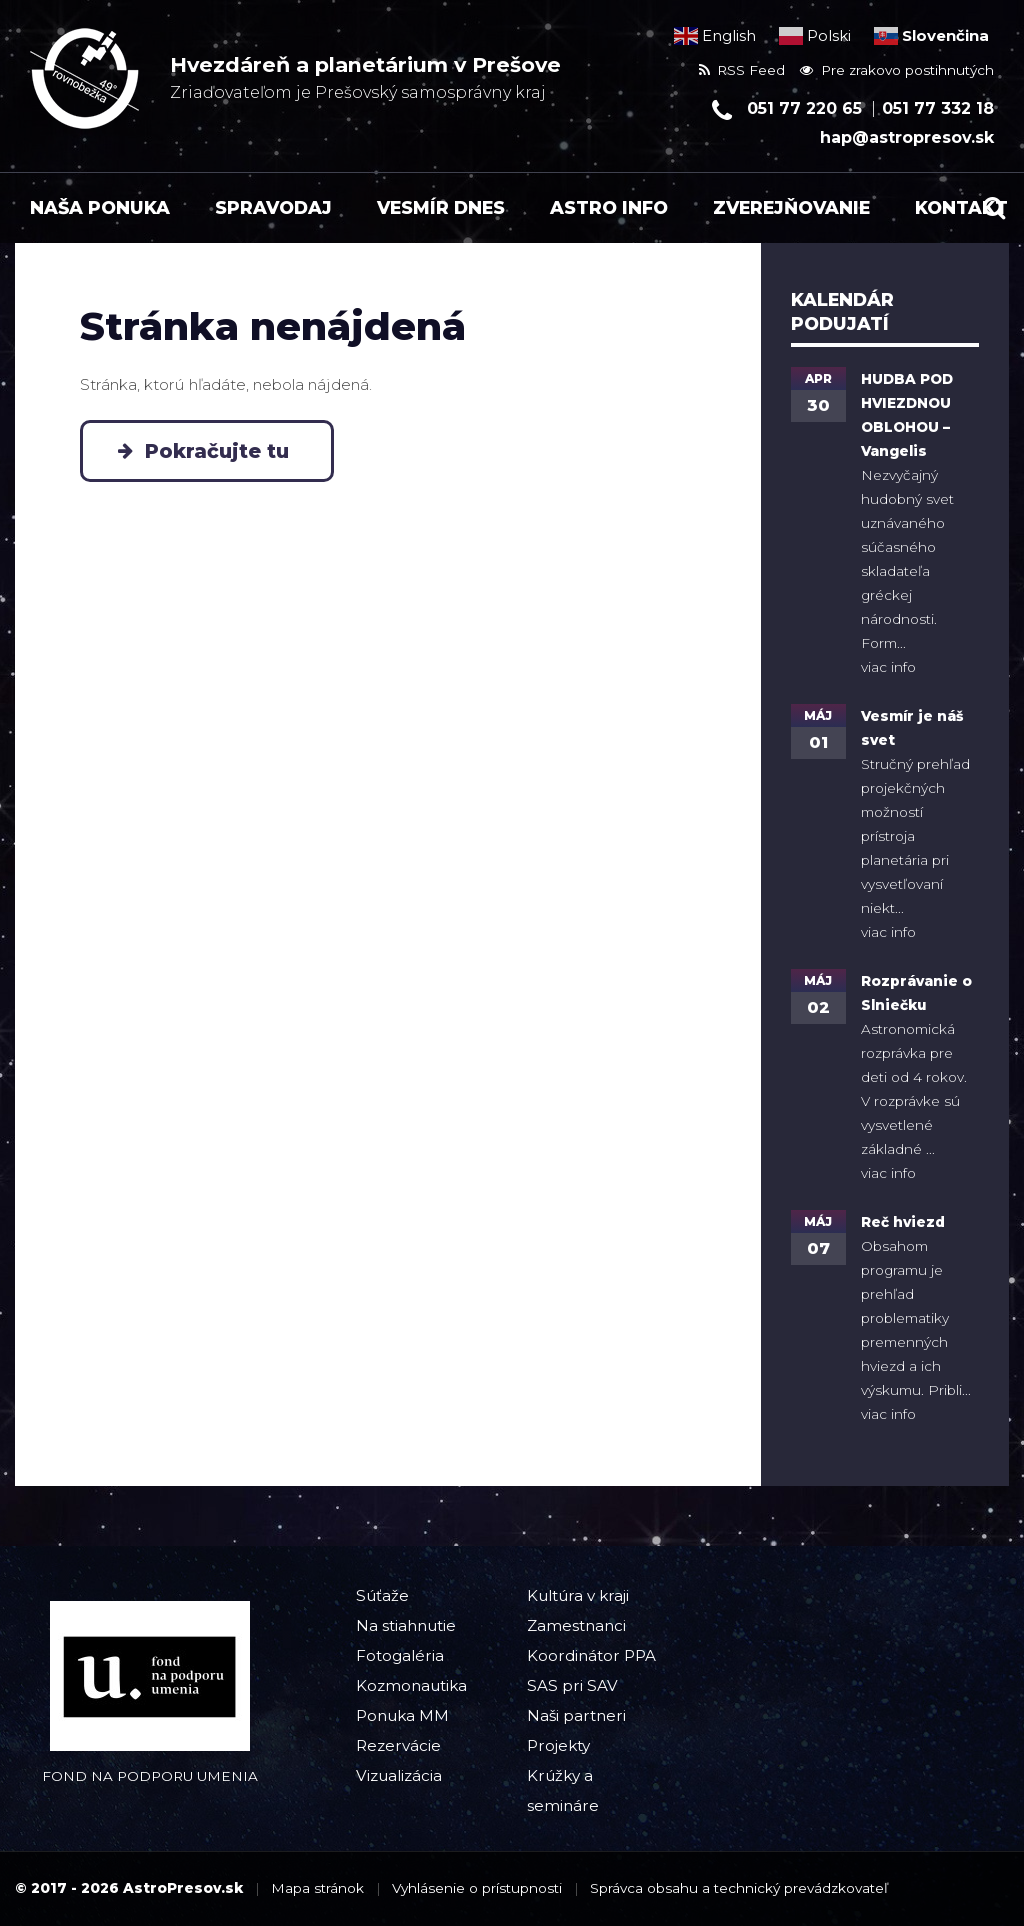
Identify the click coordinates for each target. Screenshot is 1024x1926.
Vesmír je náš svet (912, 728)
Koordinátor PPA (591, 1655)
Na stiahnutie (406, 1625)
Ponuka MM (402, 1715)
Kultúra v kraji (578, 1595)
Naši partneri (576, 1715)
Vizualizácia (399, 1775)
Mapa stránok (317, 1888)
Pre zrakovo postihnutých (897, 70)
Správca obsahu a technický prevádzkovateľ (739, 1888)
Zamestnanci (576, 1625)
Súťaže (382, 1595)
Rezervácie (398, 1745)
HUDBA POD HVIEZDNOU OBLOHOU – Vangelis (907, 415)
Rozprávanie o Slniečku (916, 993)
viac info (888, 667)
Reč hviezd (903, 1222)
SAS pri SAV (572, 1685)
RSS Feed (742, 70)
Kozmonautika (411, 1685)
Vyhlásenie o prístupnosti (477, 1888)
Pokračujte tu (222, 451)
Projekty (558, 1745)
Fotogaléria (400, 1655)
